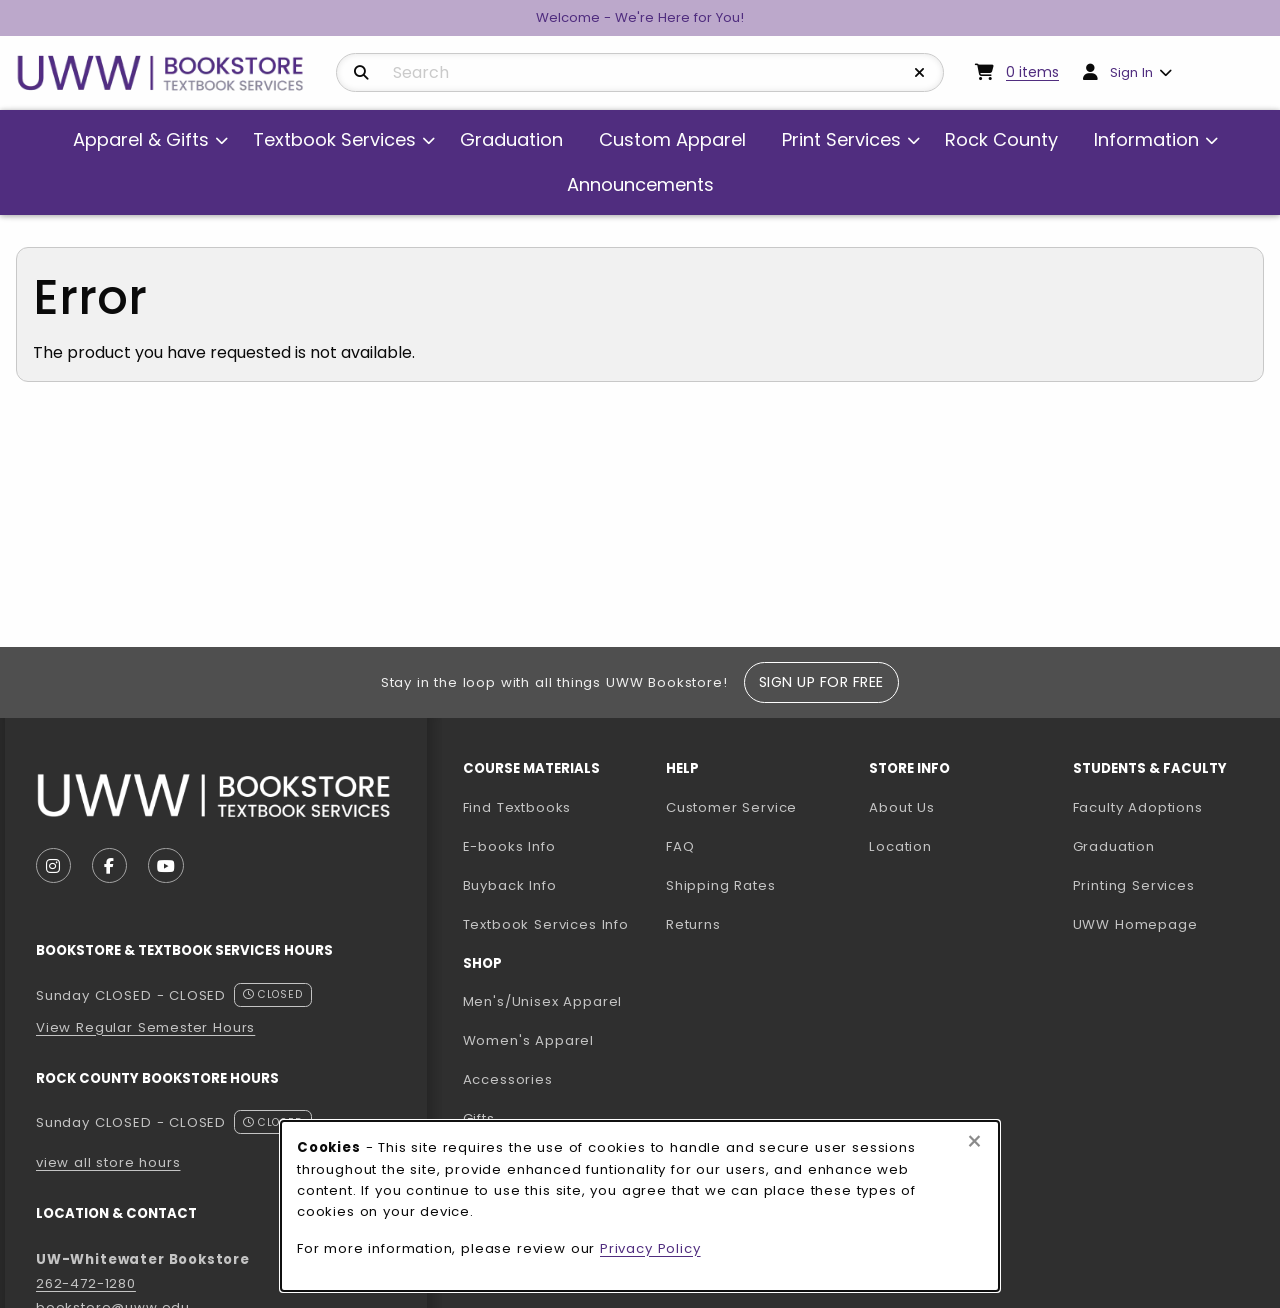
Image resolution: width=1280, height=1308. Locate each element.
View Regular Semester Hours (145, 1027)
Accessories (508, 1079)
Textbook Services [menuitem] (334, 139)
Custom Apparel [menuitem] (672, 139)
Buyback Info (510, 885)
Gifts (479, 1118)
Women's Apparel (528, 1040)
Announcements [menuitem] (640, 184)
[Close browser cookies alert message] (974, 1142)
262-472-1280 (86, 1283)
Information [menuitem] (1146, 139)
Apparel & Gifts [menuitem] (141, 139)
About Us (902, 807)
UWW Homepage (1166, 924)
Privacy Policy (650, 1248)
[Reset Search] (920, 73)
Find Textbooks (517, 807)
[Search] (361, 73)
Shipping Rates (721, 885)
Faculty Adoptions (1166, 807)
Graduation (1114, 846)
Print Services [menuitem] (841, 139)
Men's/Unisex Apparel (543, 1001)
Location (900, 846)
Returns (693, 924)
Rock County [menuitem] (1001, 139)
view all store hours (108, 1162)
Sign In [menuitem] (1131, 72)
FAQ (680, 846)
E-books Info (509, 846)
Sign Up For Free (821, 682)
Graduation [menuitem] (511, 139)
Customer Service (731, 807)
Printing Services (1166, 885)
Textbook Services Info (556, 924)
